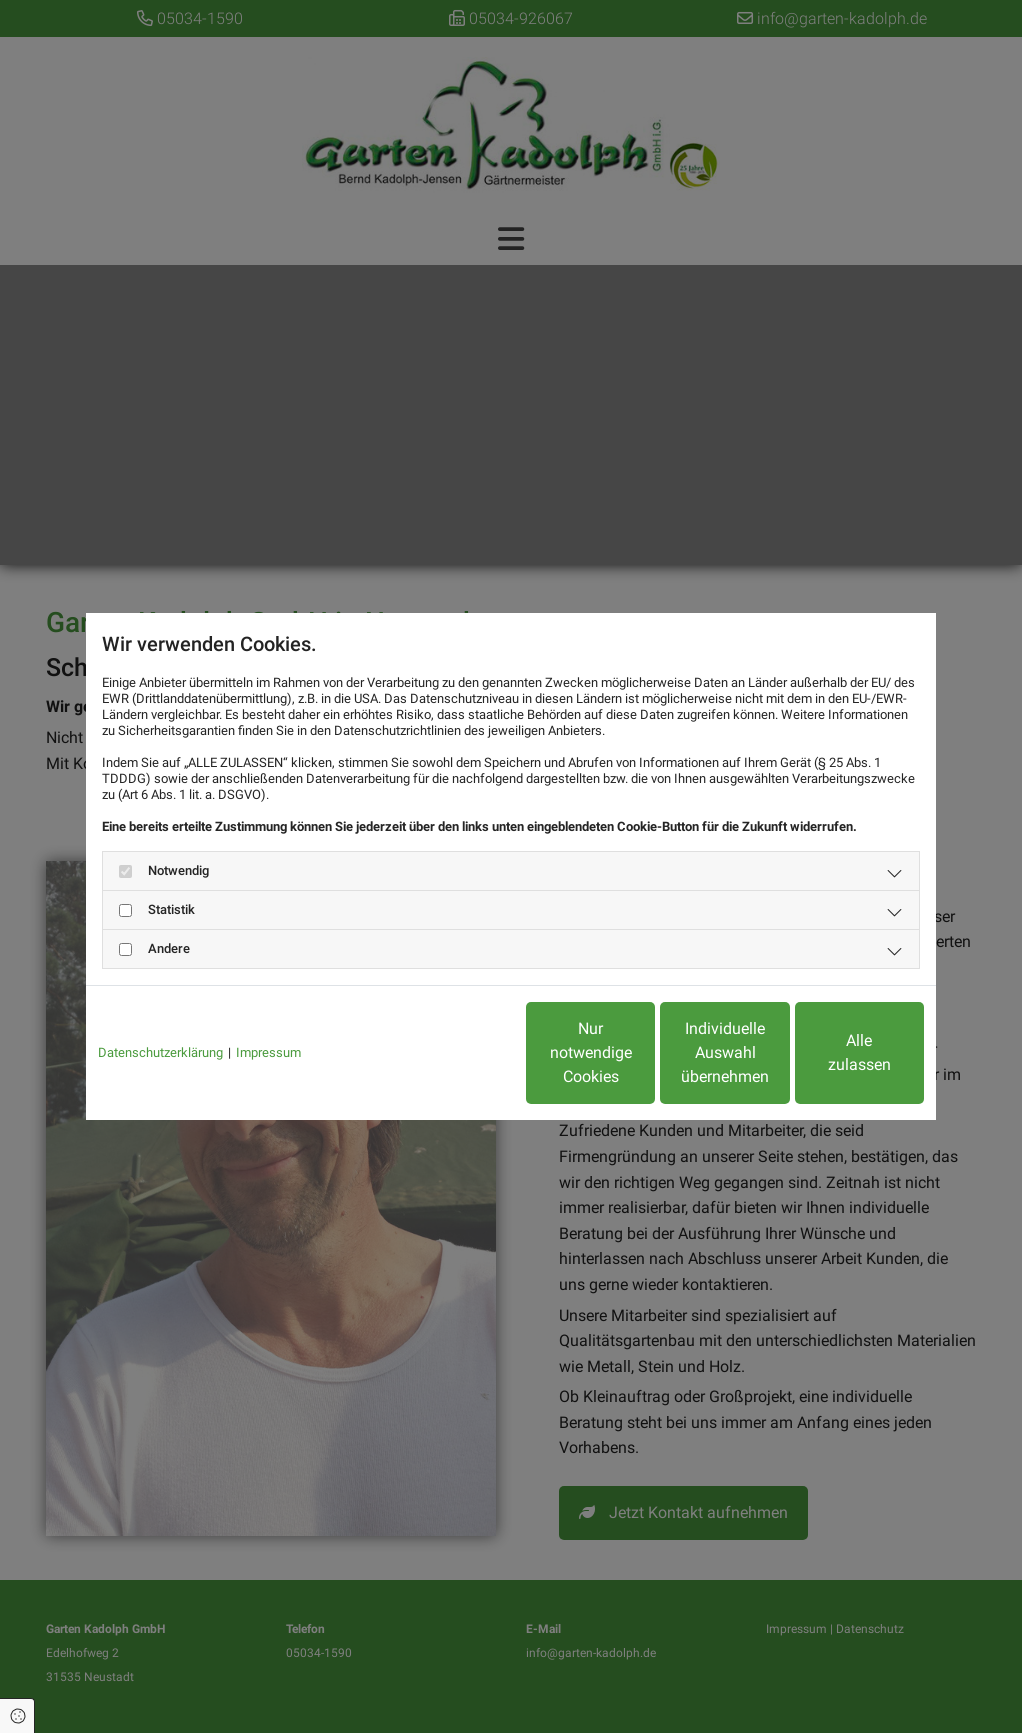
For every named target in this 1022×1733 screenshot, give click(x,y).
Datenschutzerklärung (160, 1052)
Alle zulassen (831, 1052)
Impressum (268, 1052)
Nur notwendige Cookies (451, 1052)
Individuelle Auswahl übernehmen (641, 1052)
